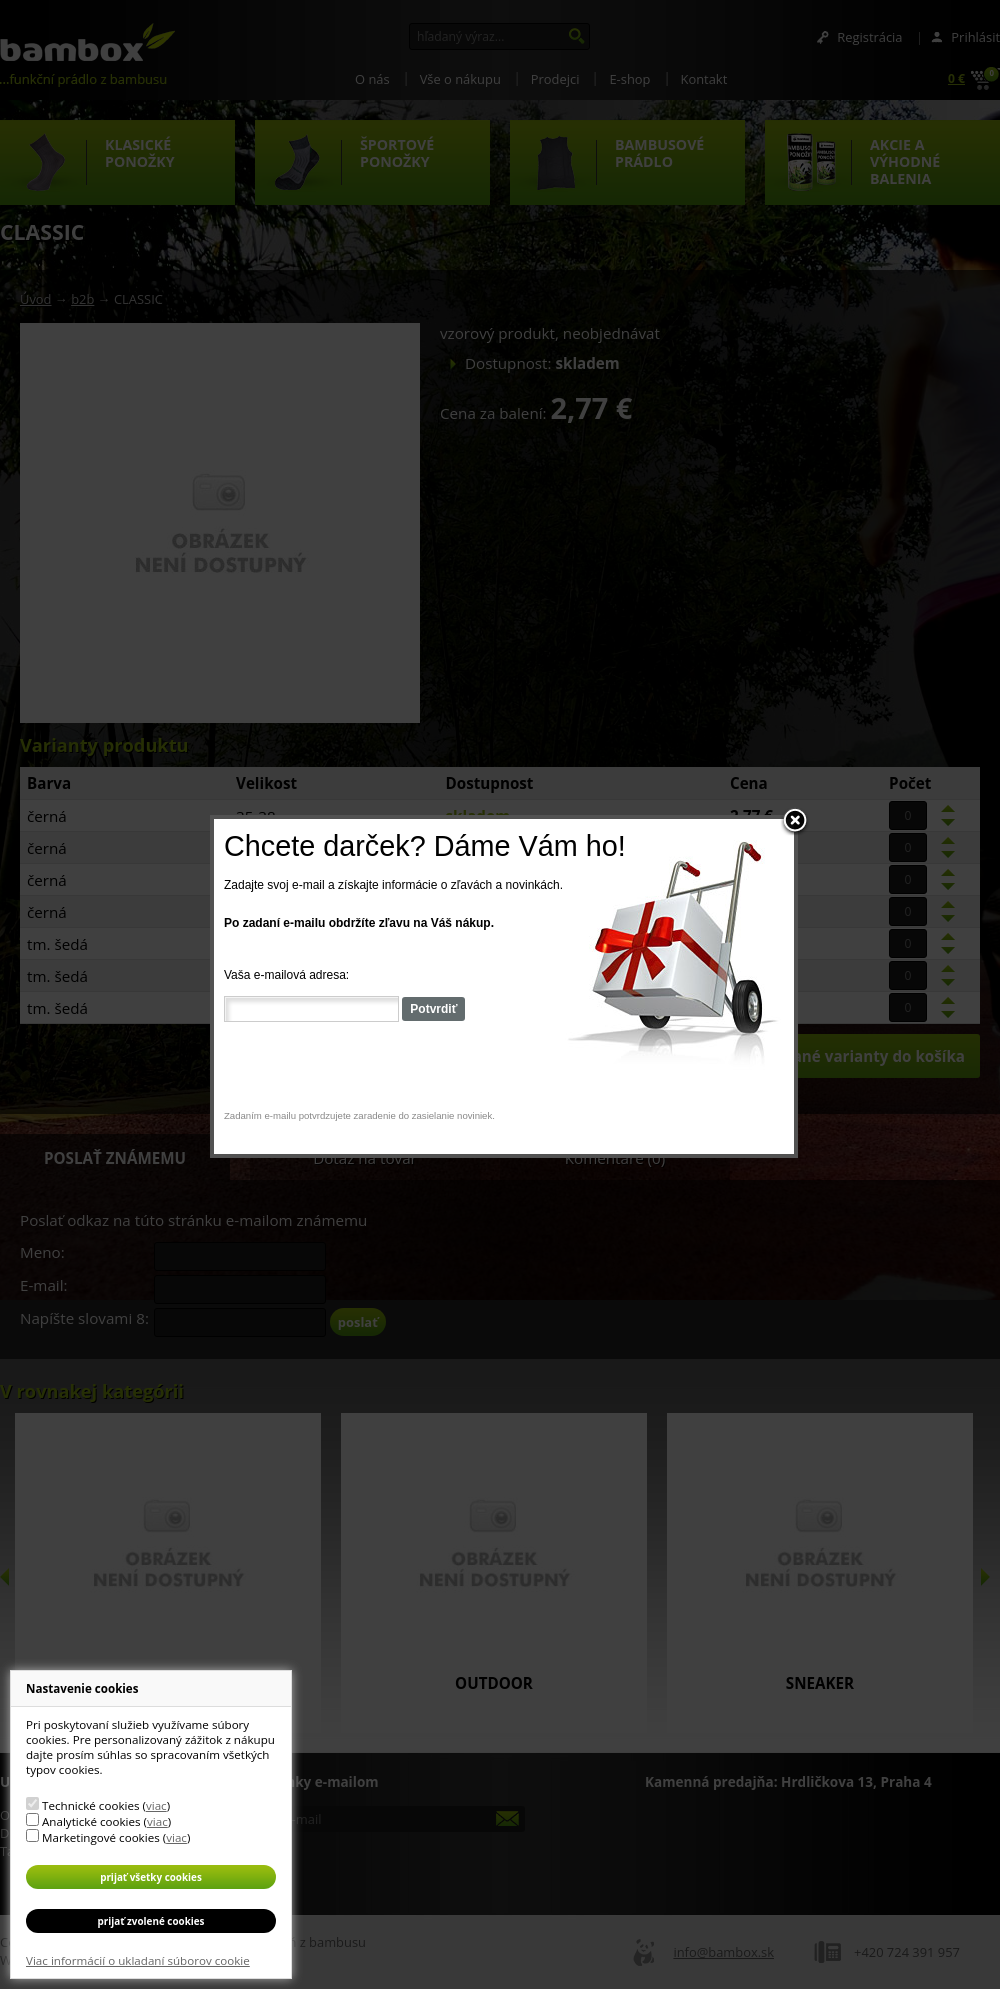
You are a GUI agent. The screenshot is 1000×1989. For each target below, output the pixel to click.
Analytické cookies (91, 1821)
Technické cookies (90, 1805)
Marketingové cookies (101, 1837)
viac (156, 1805)
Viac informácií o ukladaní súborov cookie (138, 1960)
